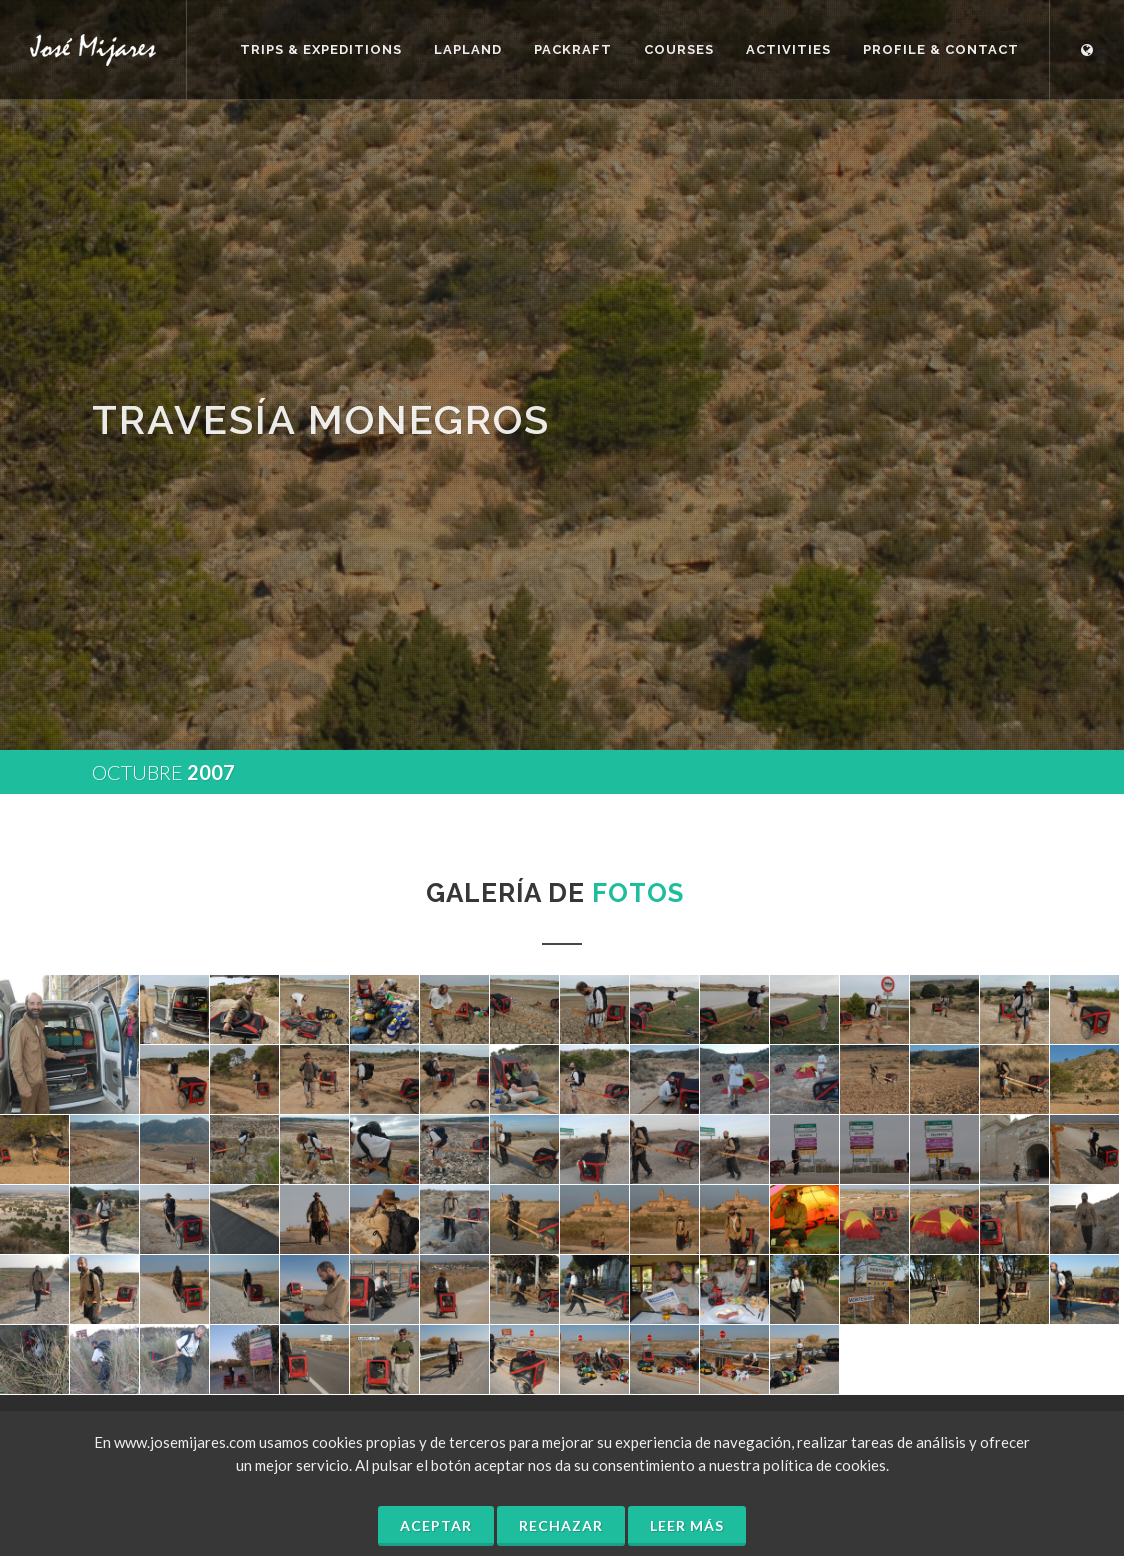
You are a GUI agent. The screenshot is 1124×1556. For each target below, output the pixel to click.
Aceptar (436, 1525)
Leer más (687, 1525)
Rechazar (561, 1525)
